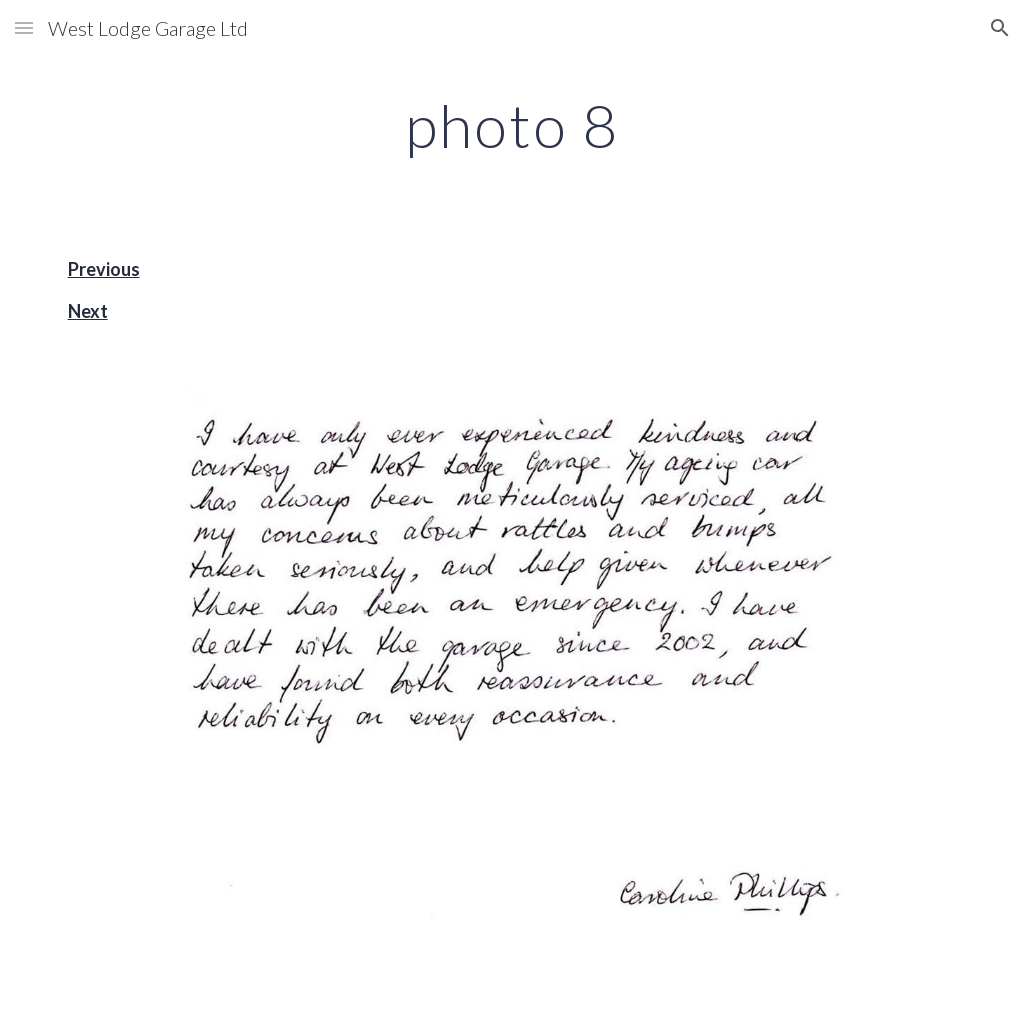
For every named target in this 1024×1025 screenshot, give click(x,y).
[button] (24, 27)
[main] (511, 125)
